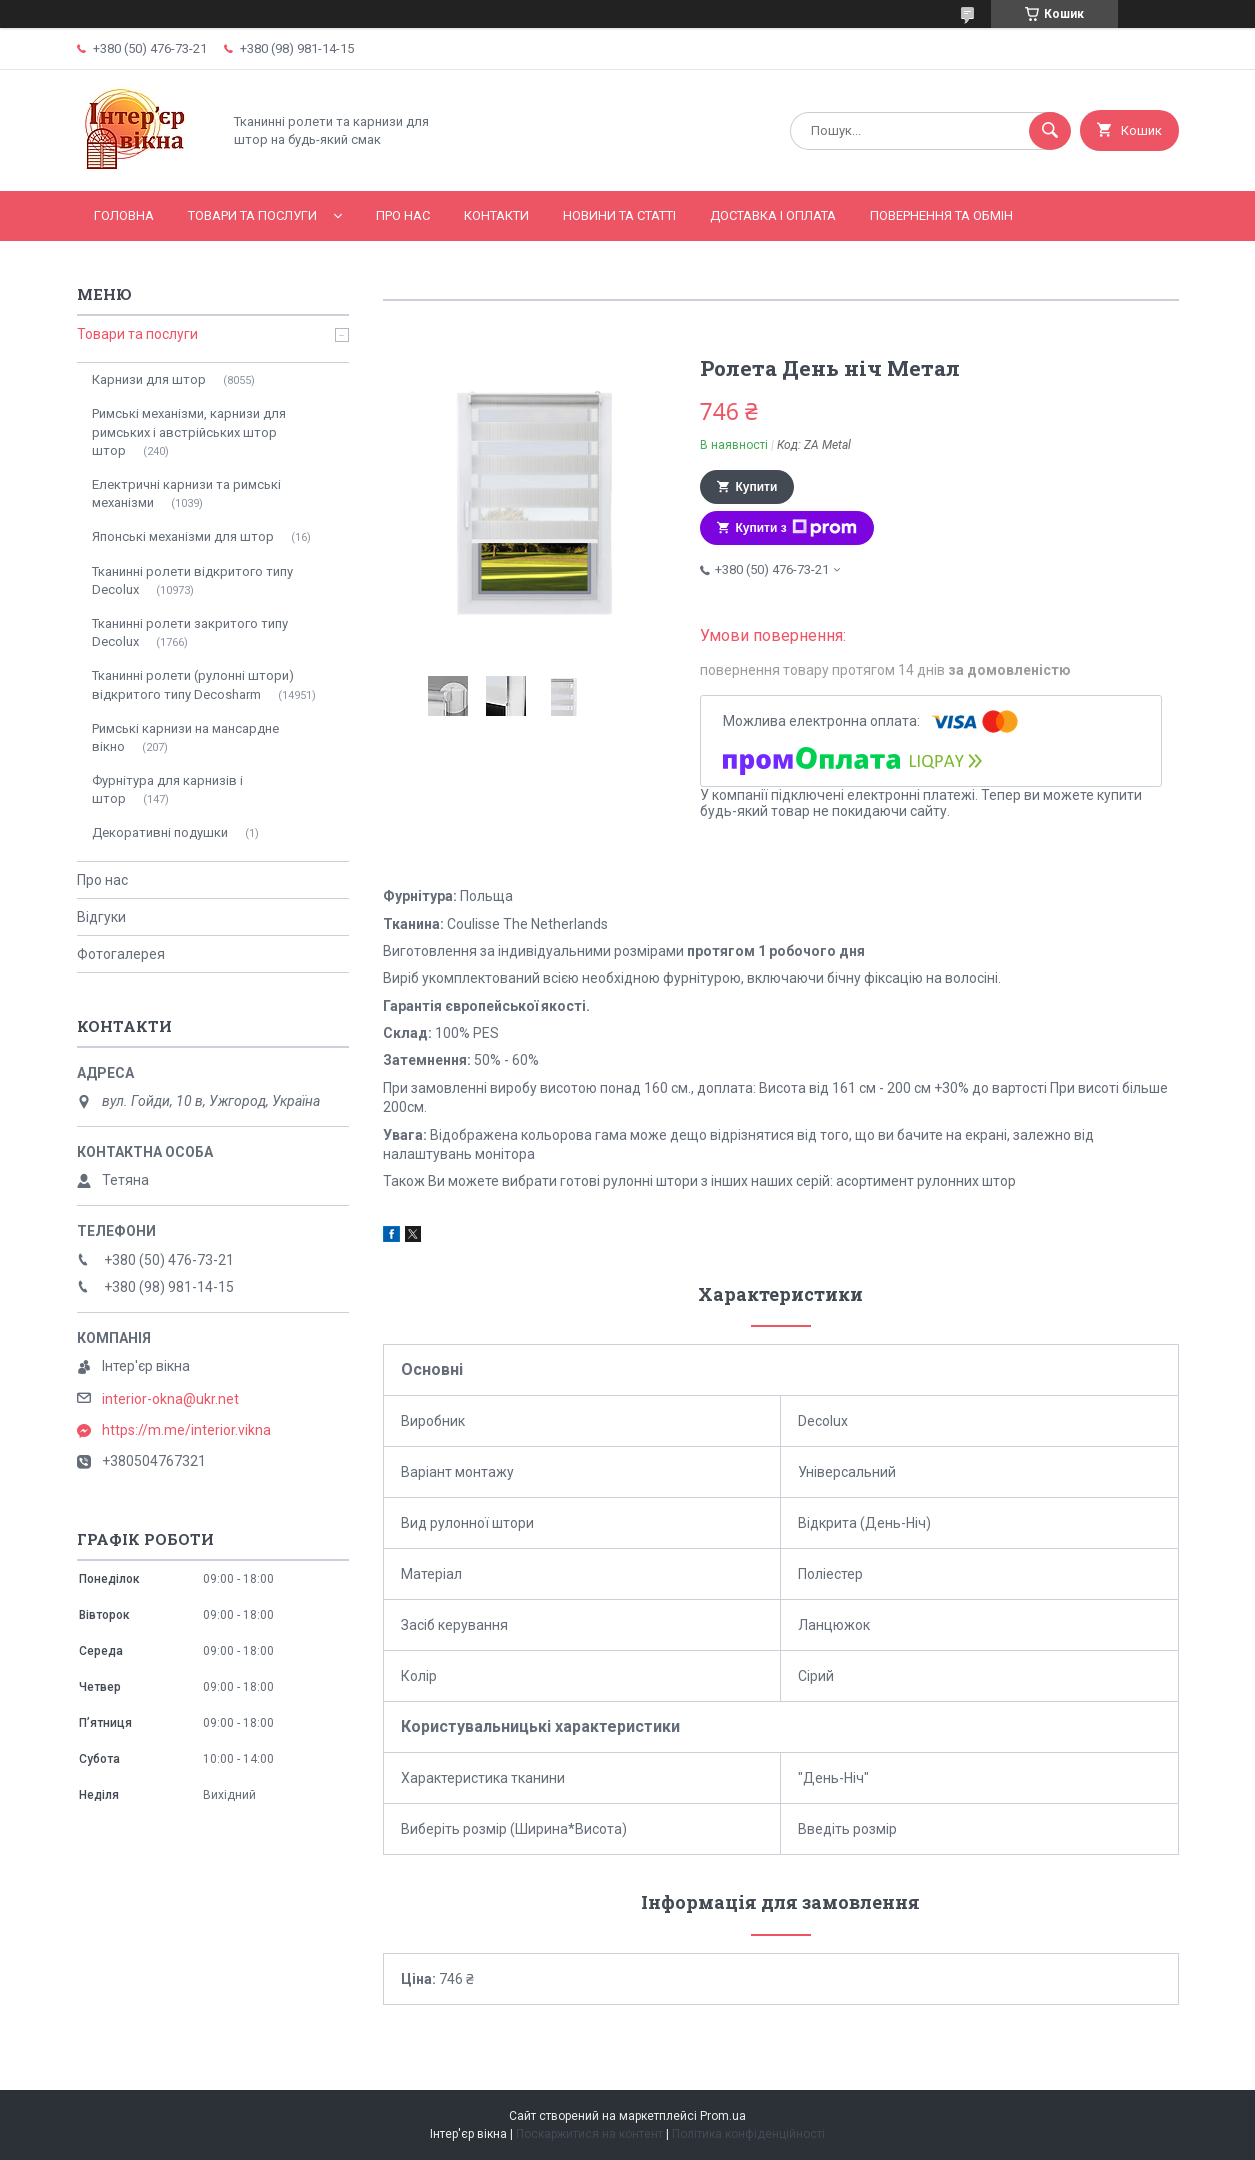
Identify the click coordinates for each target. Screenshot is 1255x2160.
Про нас (403, 215)
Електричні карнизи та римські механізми (186, 493)
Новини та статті (619, 215)
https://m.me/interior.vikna (186, 1430)
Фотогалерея (121, 954)
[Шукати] (1050, 131)
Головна (124, 215)
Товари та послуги (252, 215)
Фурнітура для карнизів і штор (167, 789)
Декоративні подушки (160, 832)
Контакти (496, 215)
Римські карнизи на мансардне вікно (185, 737)
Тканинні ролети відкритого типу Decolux (192, 580)
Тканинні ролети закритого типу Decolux (190, 632)
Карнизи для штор (149, 379)
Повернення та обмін (941, 215)
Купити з (796, 528)
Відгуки (101, 917)
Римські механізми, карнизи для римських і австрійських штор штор (189, 431)
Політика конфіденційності (748, 2134)
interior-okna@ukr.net (170, 1399)
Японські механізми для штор (183, 536)
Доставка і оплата (773, 215)
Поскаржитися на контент (589, 2134)
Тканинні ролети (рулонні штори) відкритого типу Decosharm (193, 684)
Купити (757, 487)
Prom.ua (723, 2116)
